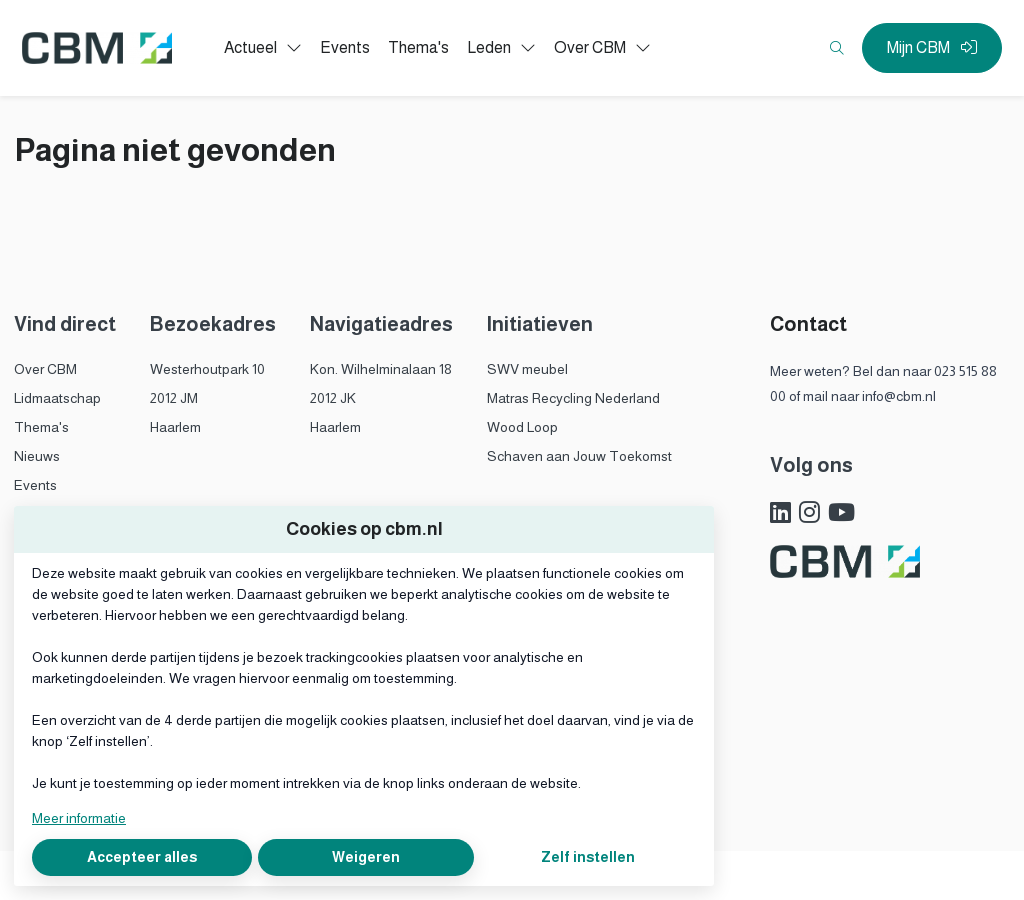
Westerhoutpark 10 (207, 369)
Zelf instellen (588, 857)
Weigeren (366, 857)
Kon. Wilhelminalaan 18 (381, 369)
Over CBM (45, 369)
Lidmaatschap (57, 398)
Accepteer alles (142, 857)
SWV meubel (527, 369)
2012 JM (174, 398)
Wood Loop (522, 427)
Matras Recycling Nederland (573, 398)
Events (35, 485)
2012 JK (333, 398)
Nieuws (37, 456)
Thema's (41, 427)
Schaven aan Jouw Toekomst (579, 456)
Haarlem (175, 427)
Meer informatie (79, 818)
